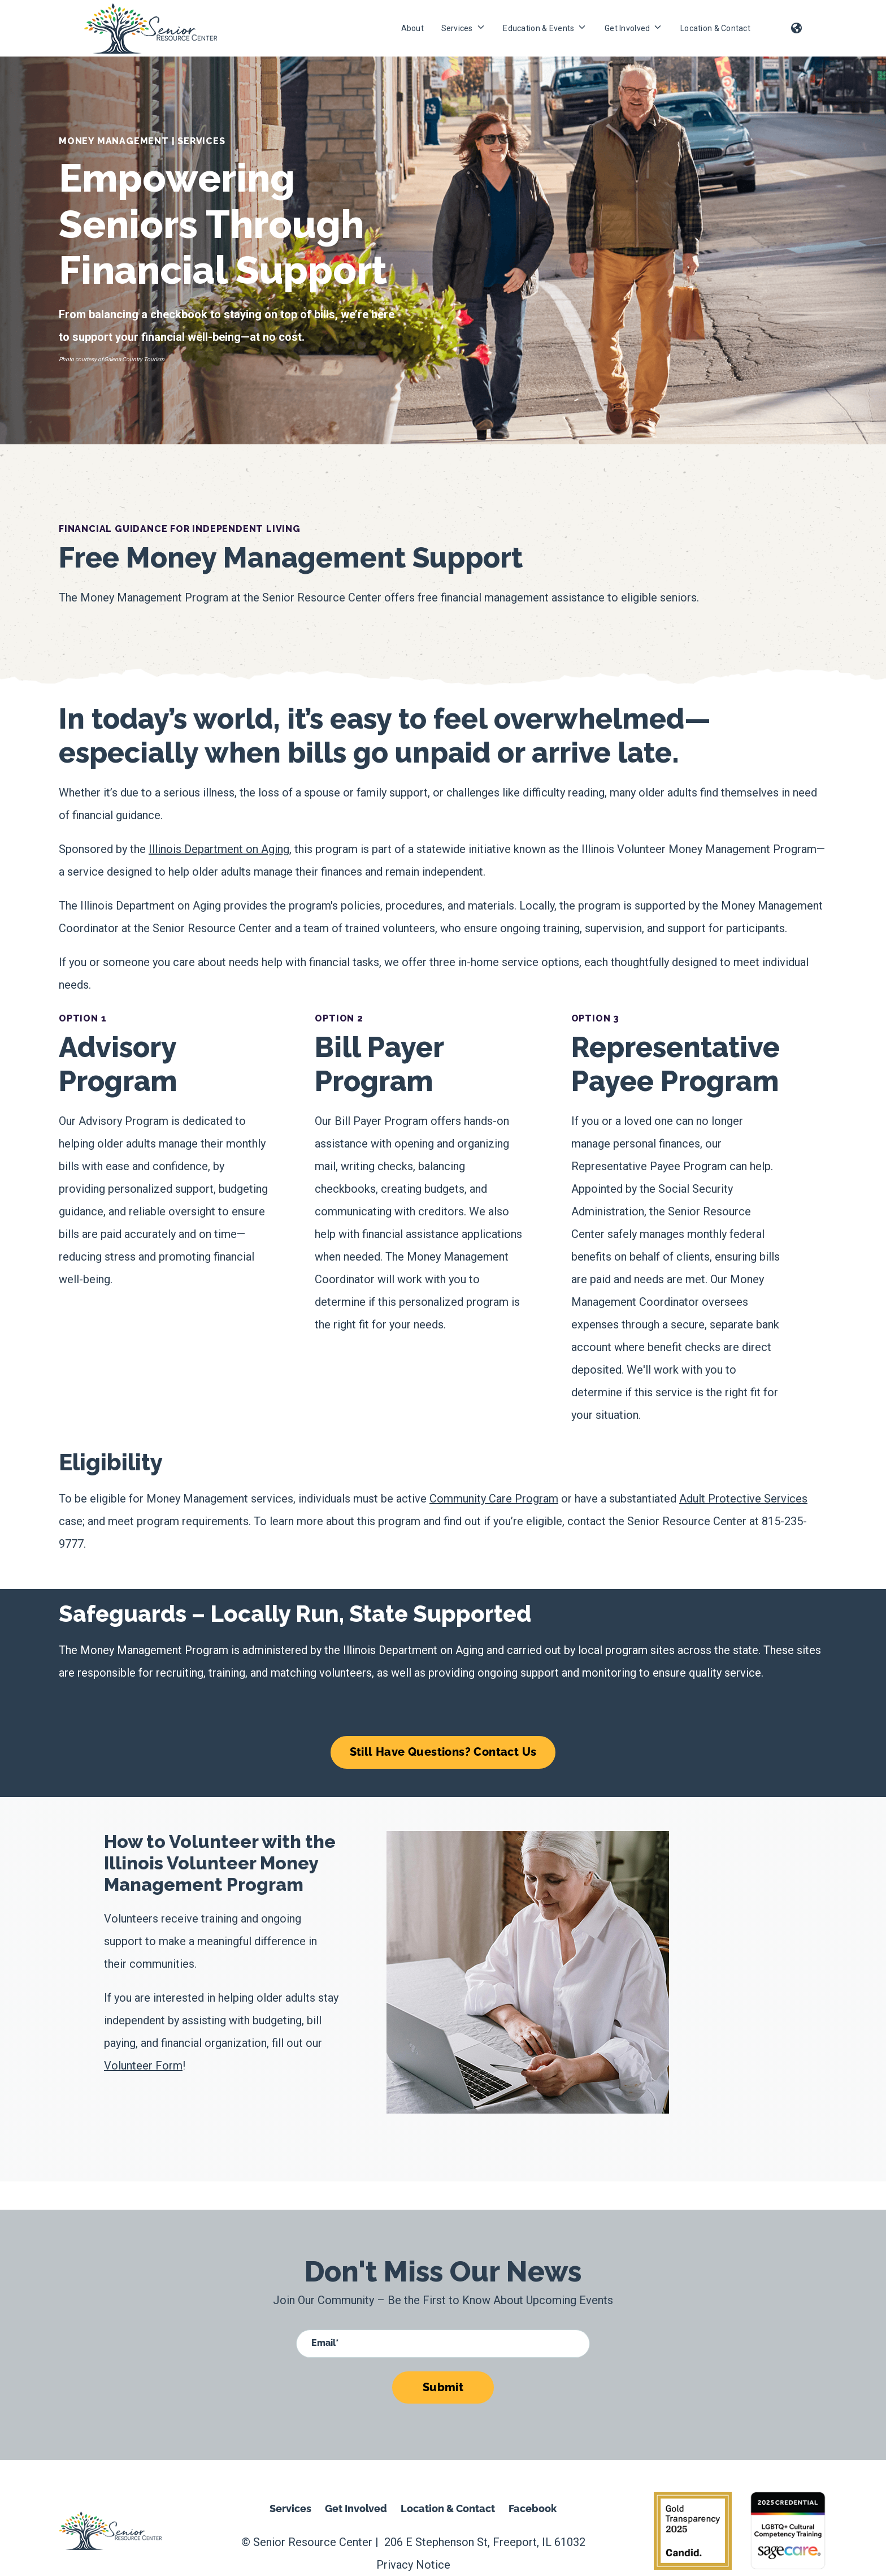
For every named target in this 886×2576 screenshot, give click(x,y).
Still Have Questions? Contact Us (443, 1752)
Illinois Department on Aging (219, 849)
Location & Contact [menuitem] (448, 2508)
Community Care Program (493, 1498)
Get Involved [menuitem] (356, 2508)
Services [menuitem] (290, 2508)
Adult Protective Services (743, 1498)
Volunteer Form (143, 2065)
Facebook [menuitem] (533, 2508)
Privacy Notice (413, 2564)
